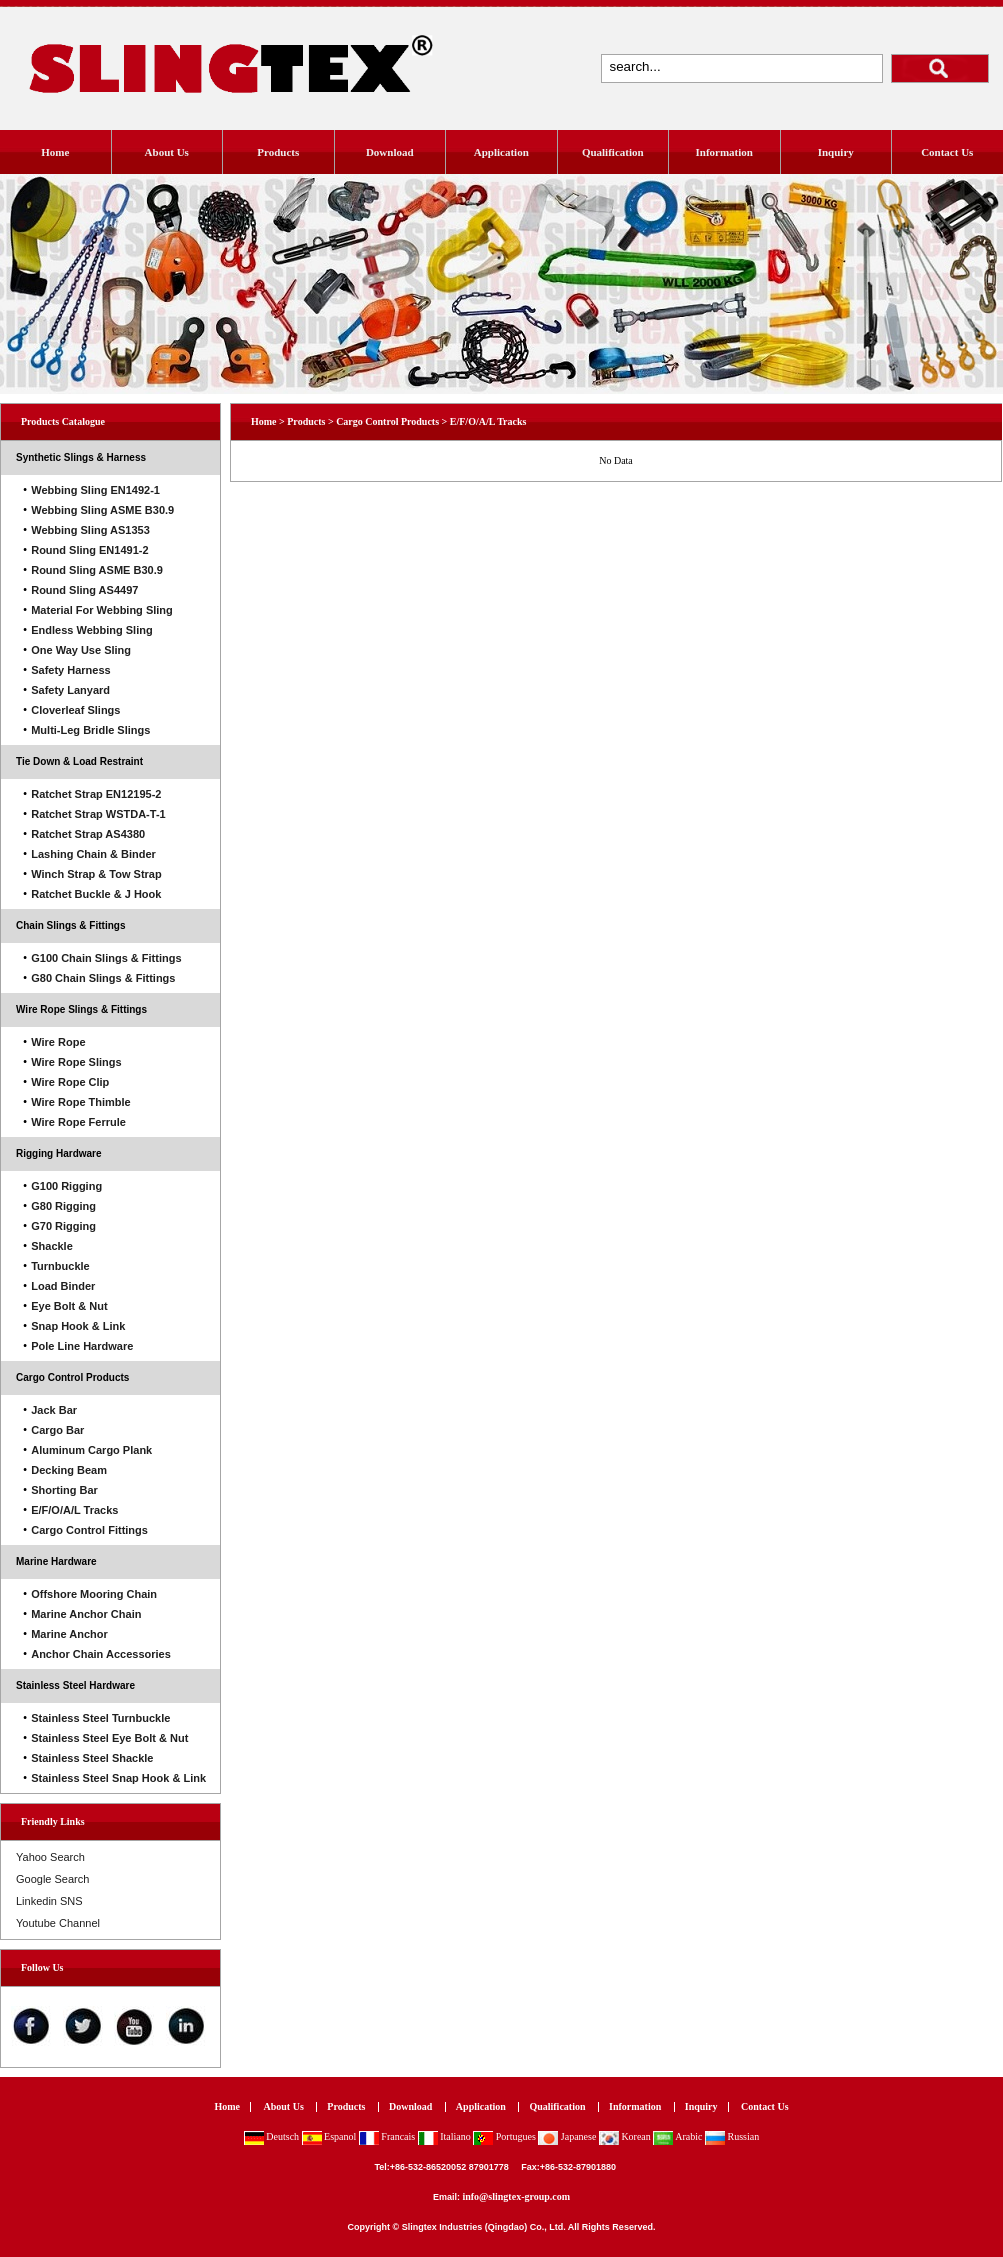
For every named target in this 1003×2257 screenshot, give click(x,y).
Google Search (52, 1879)
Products (278, 152)
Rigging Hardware (59, 1153)
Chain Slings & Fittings (70, 925)
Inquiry (836, 152)
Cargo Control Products (72, 1377)
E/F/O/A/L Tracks (488, 421)
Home (55, 152)
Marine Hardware (56, 1561)
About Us (167, 152)
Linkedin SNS (49, 1901)
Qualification (613, 152)
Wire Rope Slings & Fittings (81, 1009)
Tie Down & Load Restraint (79, 761)
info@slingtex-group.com (516, 2196)
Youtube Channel (58, 1923)
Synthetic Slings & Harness (81, 457)
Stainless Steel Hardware (75, 1685)
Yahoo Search (50, 1857)
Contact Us (947, 152)
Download (390, 152)
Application (501, 152)
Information (724, 152)
